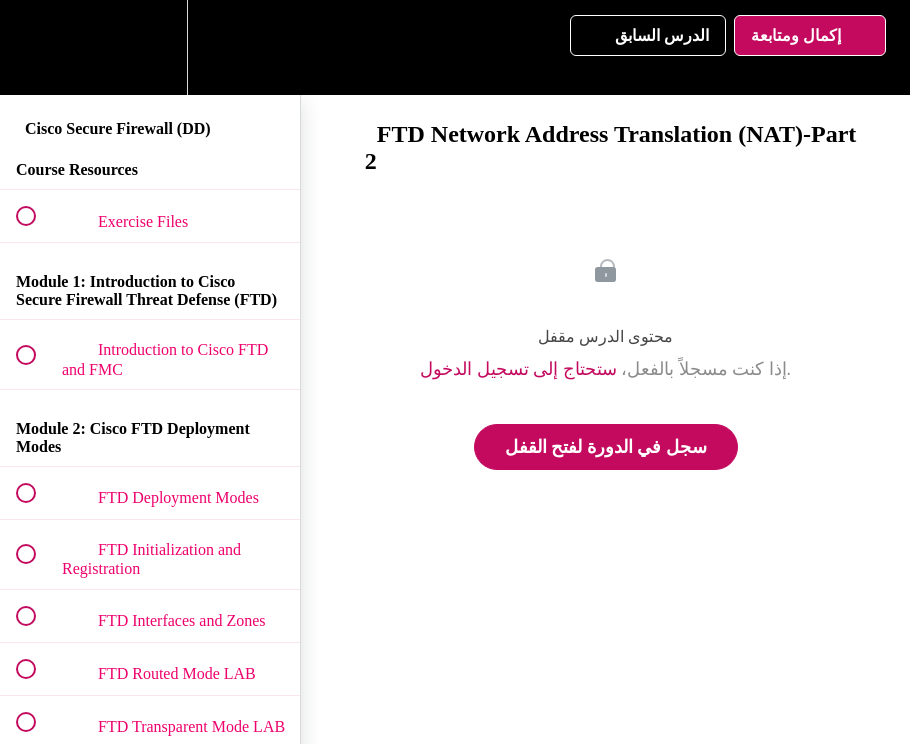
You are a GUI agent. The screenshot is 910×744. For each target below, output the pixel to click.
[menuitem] (150, 47)
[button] (37, 47)
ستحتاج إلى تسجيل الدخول (518, 369)
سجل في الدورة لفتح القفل (606, 447)
